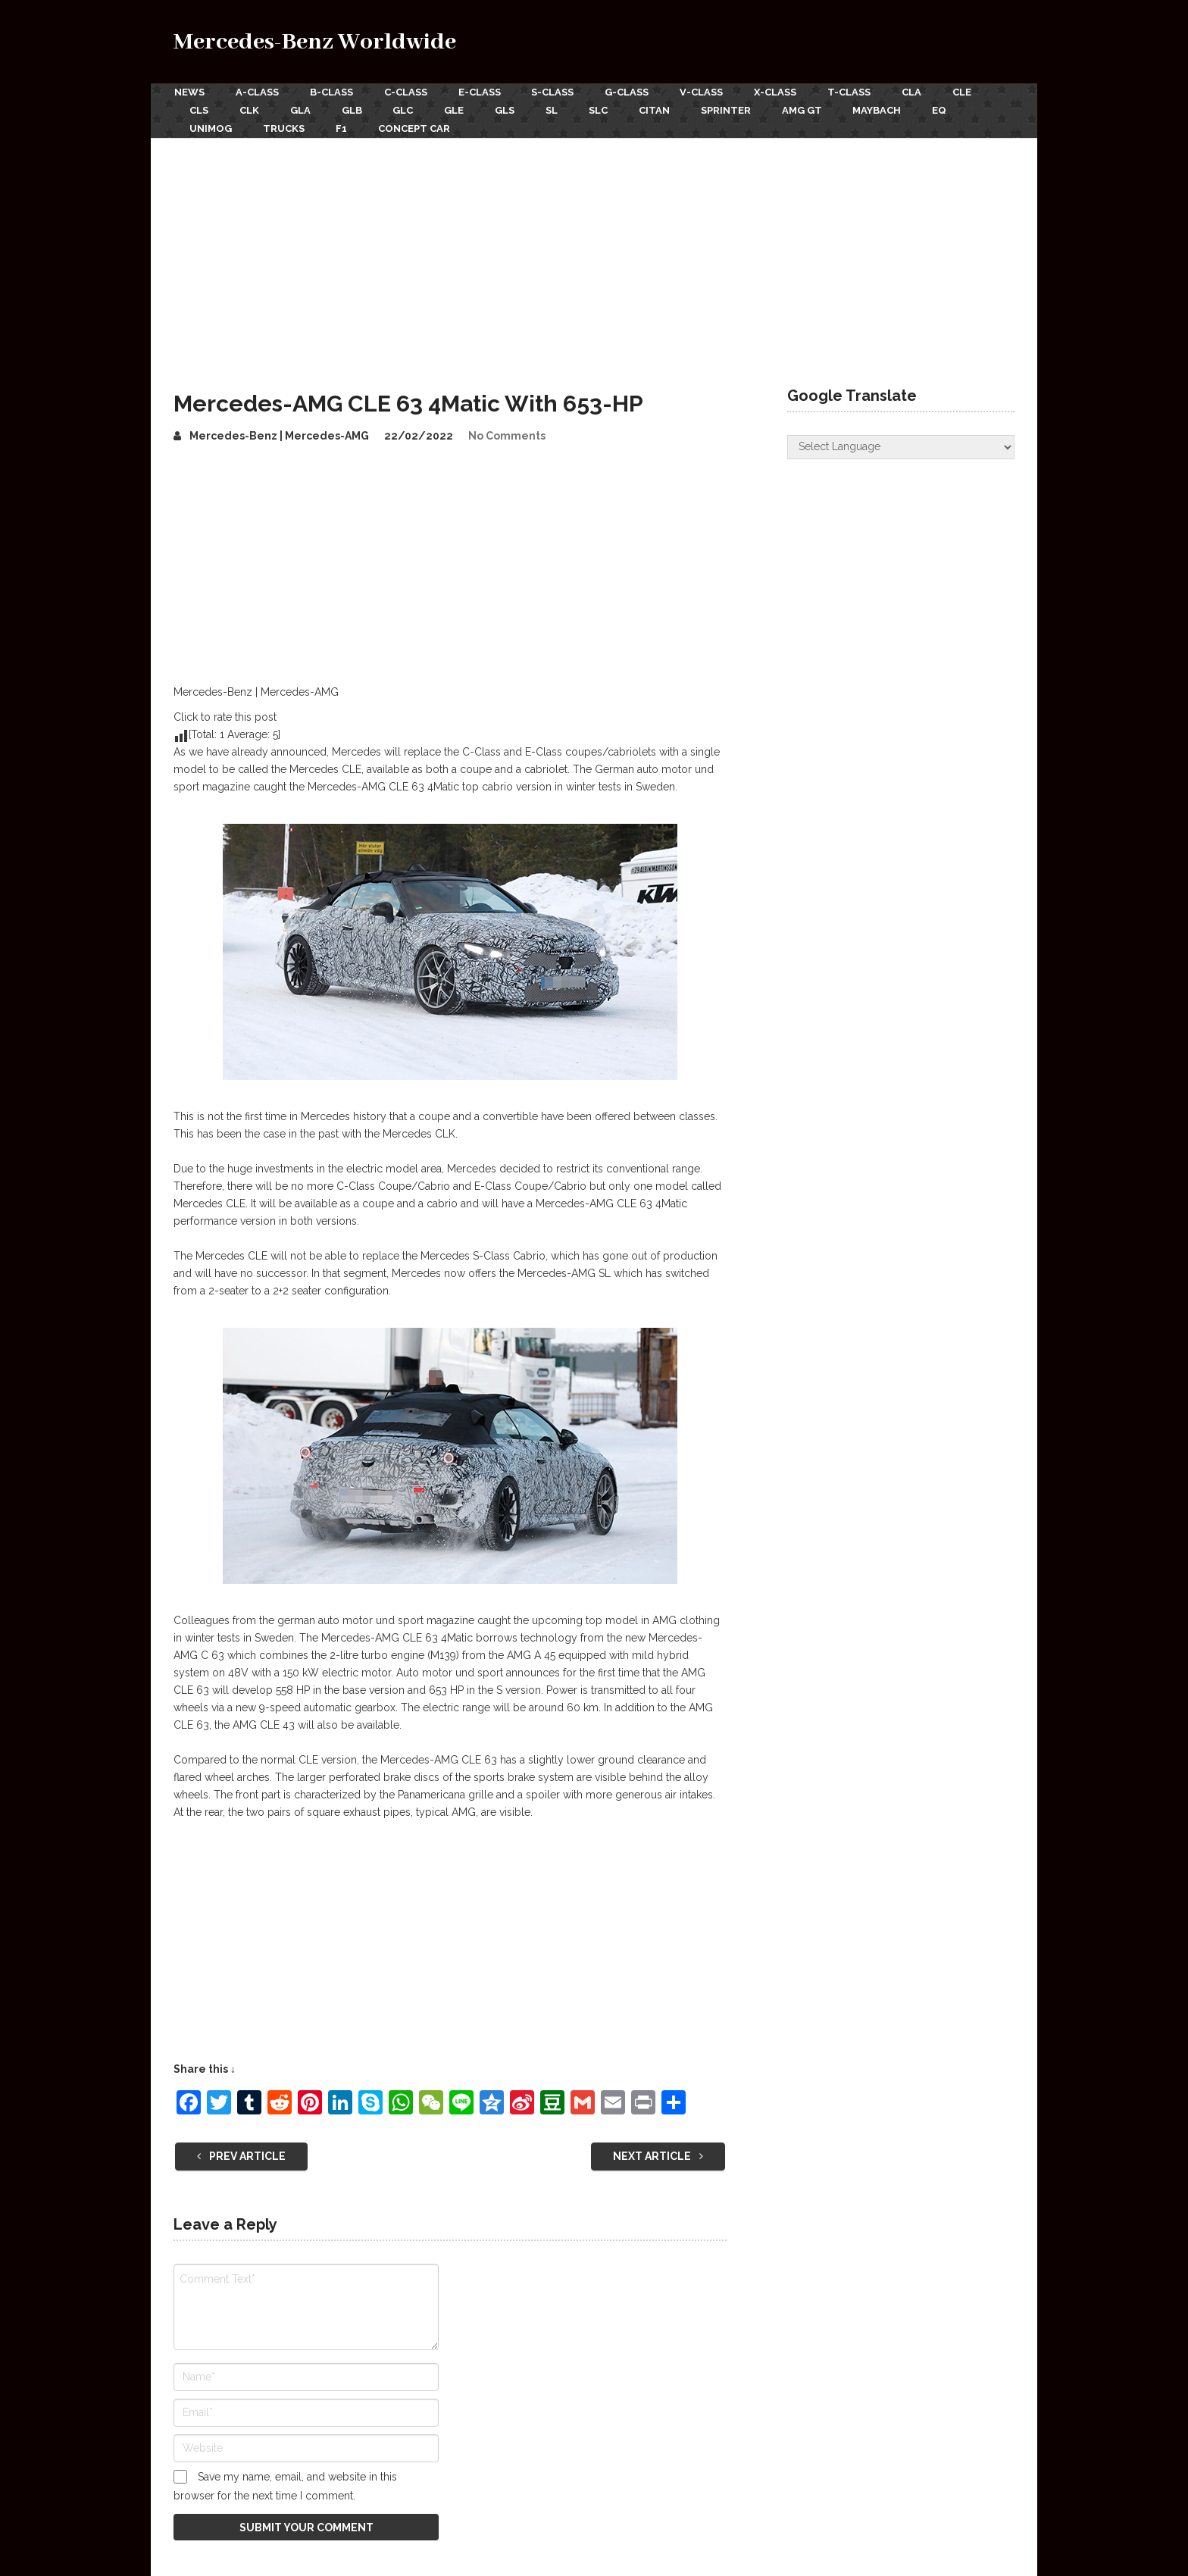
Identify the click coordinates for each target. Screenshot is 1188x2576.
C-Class (407, 92)
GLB (354, 109)
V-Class (706, 92)
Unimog (210, 127)
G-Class (631, 92)
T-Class (855, 92)
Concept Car (416, 127)
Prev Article (241, 2154)
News (189, 92)
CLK (250, 109)
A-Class (257, 92)
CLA (919, 92)
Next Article (658, 2154)
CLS (198, 109)
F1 (343, 127)
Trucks (284, 127)
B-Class (332, 92)
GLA (302, 109)
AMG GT (811, 109)
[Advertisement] (594, 249)
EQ (950, 109)
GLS (510, 109)
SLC (605, 109)
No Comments (507, 433)
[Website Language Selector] (900, 445)
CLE (970, 92)
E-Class (482, 92)
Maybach (887, 109)
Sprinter (734, 109)
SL (558, 109)
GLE (458, 109)
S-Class (556, 92)
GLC (406, 109)
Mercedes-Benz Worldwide (315, 42)
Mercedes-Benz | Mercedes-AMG (279, 433)
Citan (661, 109)
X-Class (781, 92)
